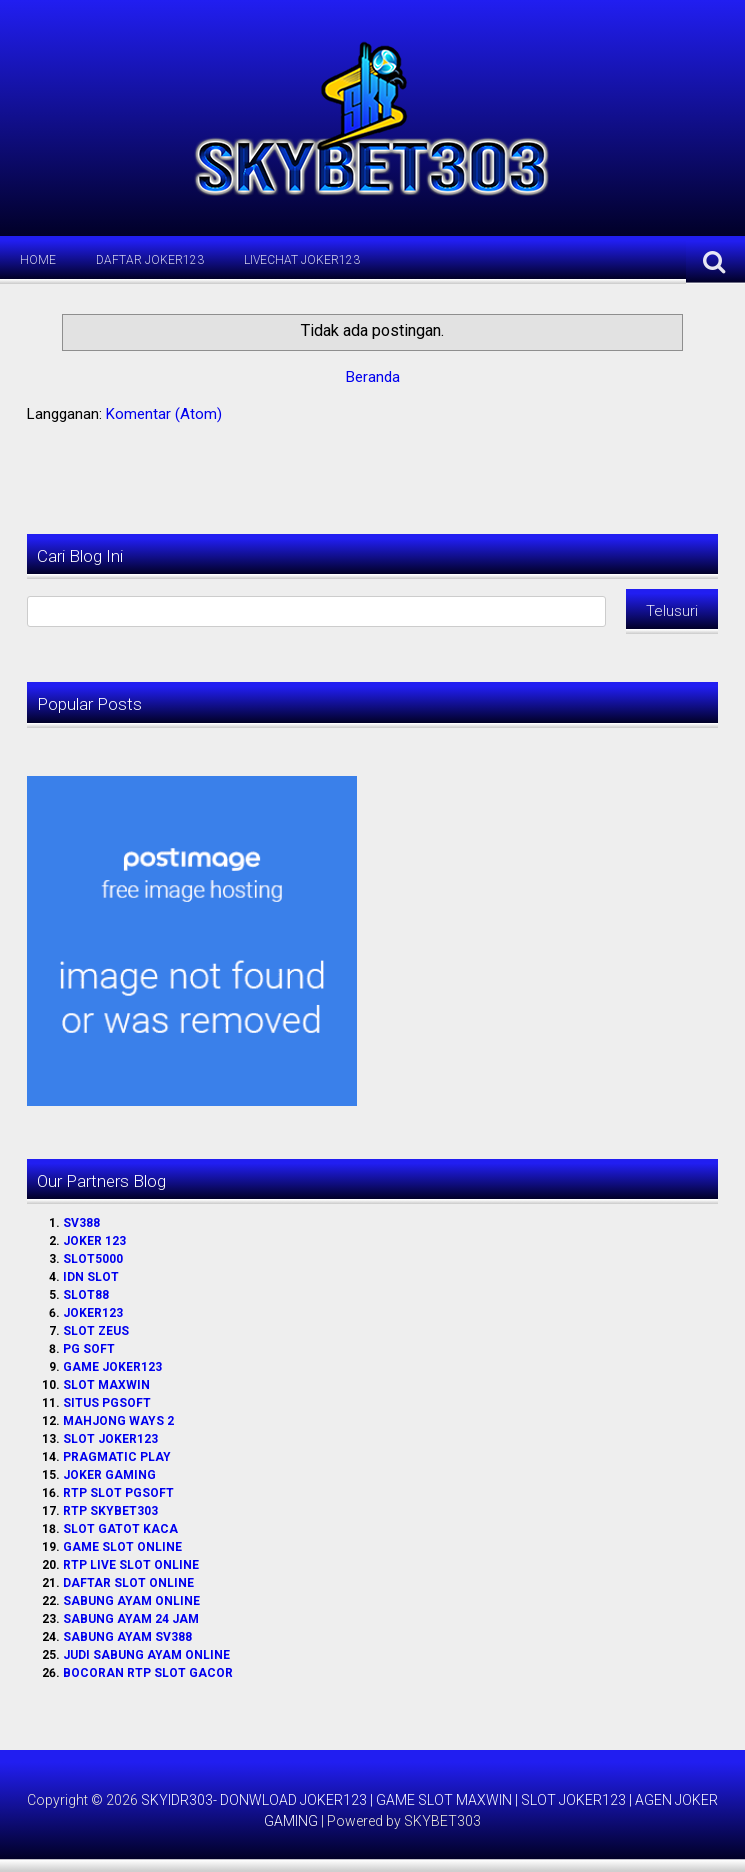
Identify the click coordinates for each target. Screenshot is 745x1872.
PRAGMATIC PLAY (117, 1457)
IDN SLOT (91, 1277)
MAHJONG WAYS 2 (118, 1421)
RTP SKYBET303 (110, 1511)
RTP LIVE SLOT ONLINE (131, 1565)
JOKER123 (93, 1313)
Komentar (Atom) (164, 414)
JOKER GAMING (109, 1475)
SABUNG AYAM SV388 (127, 1637)
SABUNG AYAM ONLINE (131, 1601)
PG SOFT (89, 1349)
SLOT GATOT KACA (120, 1529)
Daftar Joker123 (150, 260)
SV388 (81, 1223)
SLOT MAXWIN (106, 1385)
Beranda (373, 377)
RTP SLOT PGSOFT (118, 1493)
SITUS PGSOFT (107, 1403)
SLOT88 (86, 1295)
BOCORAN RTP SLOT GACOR (148, 1673)
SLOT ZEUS (96, 1331)
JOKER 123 (94, 1241)
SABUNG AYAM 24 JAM (131, 1619)
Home (38, 260)
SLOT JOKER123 (110, 1439)
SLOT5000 (93, 1259)
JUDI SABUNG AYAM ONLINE (146, 1655)
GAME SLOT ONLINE (122, 1547)
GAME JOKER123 (112, 1367)
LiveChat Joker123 (302, 260)
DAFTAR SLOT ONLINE (128, 1583)
